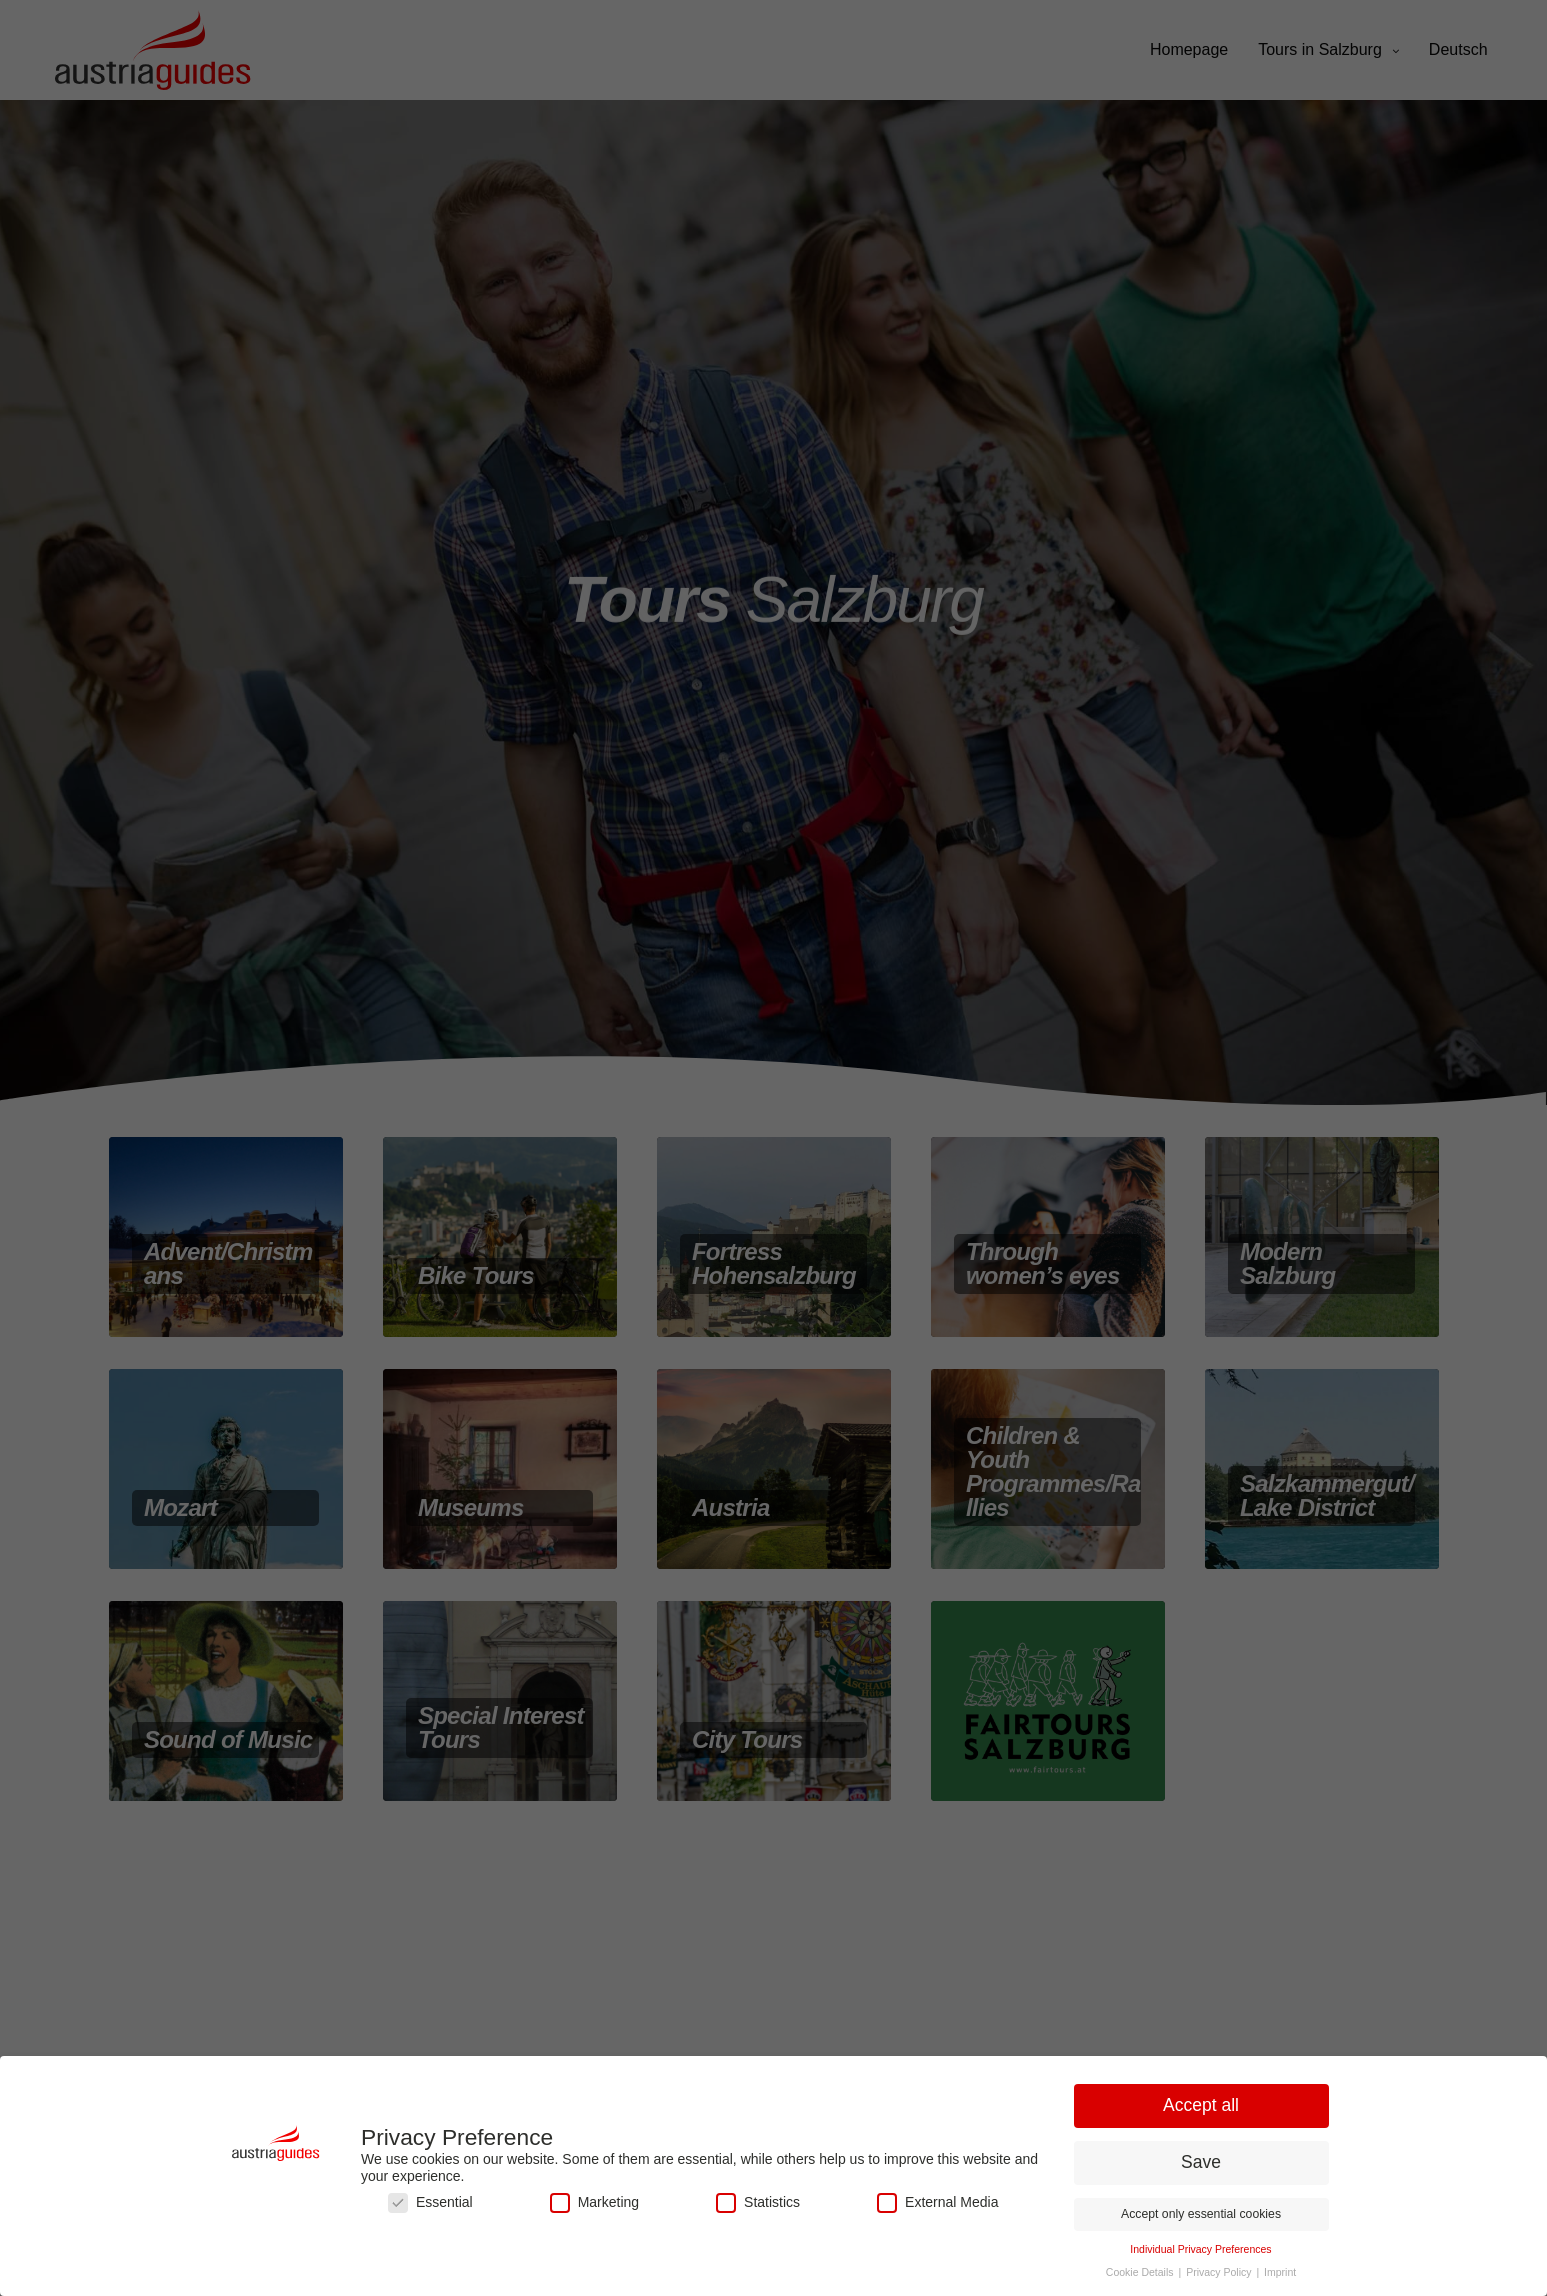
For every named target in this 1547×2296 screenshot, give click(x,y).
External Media (937, 2202)
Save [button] (1201, 2162)
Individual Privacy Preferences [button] (1200, 2249)
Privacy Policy (1220, 2272)
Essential (430, 2202)
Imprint (1280, 2272)
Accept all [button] (1201, 2105)
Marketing (594, 2202)
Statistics (758, 2202)
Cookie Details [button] (1141, 2272)
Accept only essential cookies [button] (1201, 2214)
